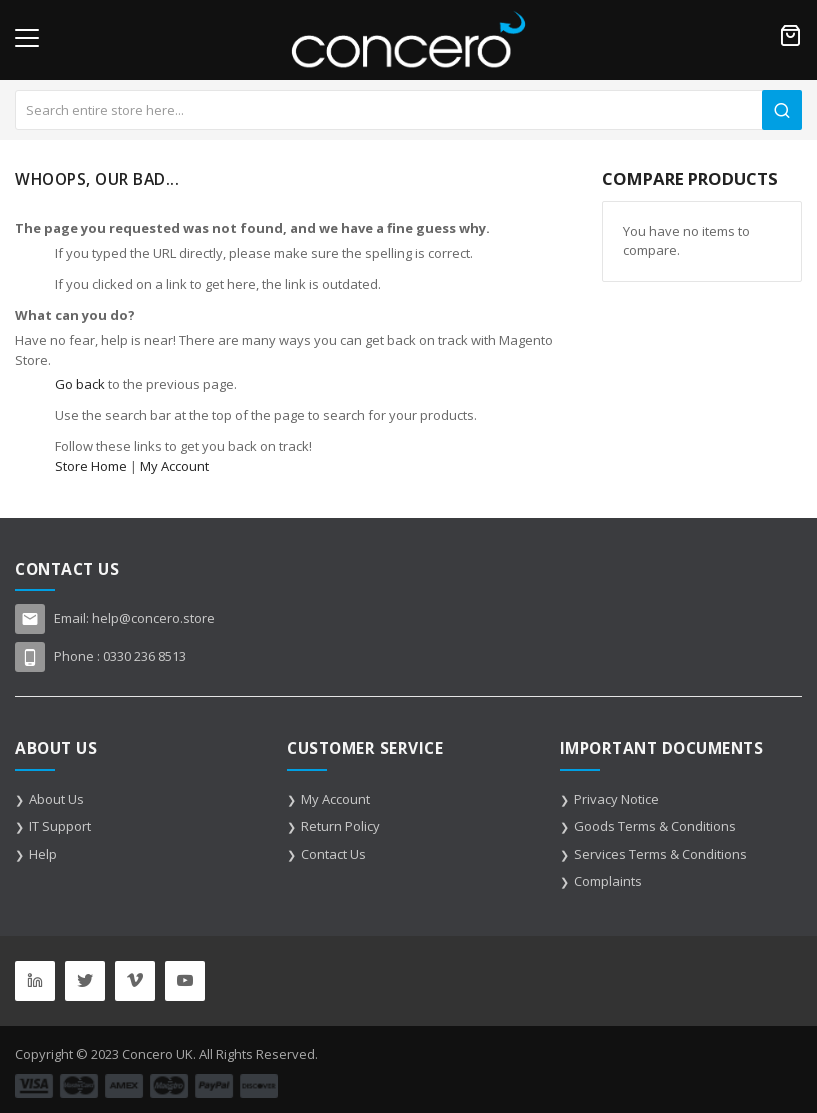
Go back (80, 384)
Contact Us (333, 854)
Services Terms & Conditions (660, 854)
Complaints (608, 881)
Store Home (91, 466)
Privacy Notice (616, 799)
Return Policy (340, 826)
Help (43, 854)
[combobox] (408, 110)
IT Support (60, 826)
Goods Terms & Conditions (655, 826)
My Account (174, 466)
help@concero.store (153, 618)
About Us (56, 799)
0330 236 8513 (144, 656)
